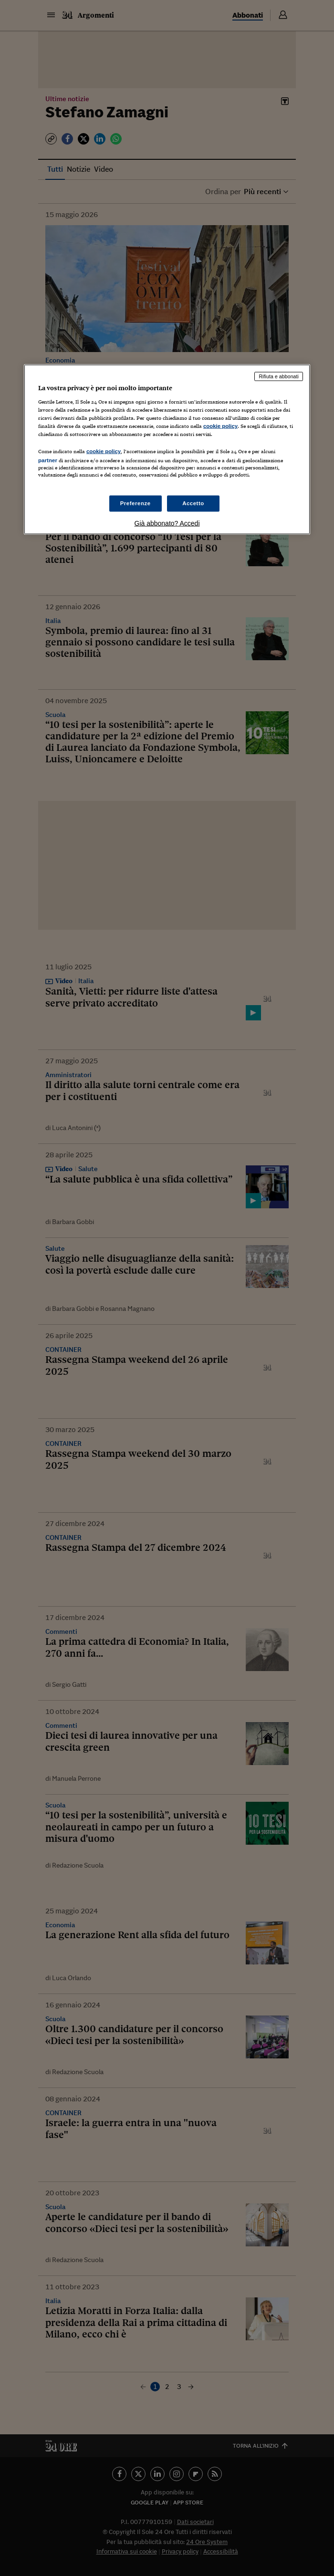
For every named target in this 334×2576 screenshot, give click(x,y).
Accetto (193, 503)
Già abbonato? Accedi (167, 523)
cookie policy (220, 425)
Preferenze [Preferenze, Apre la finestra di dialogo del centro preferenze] (135, 503)
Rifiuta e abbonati (279, 376)
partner (47, 460)
